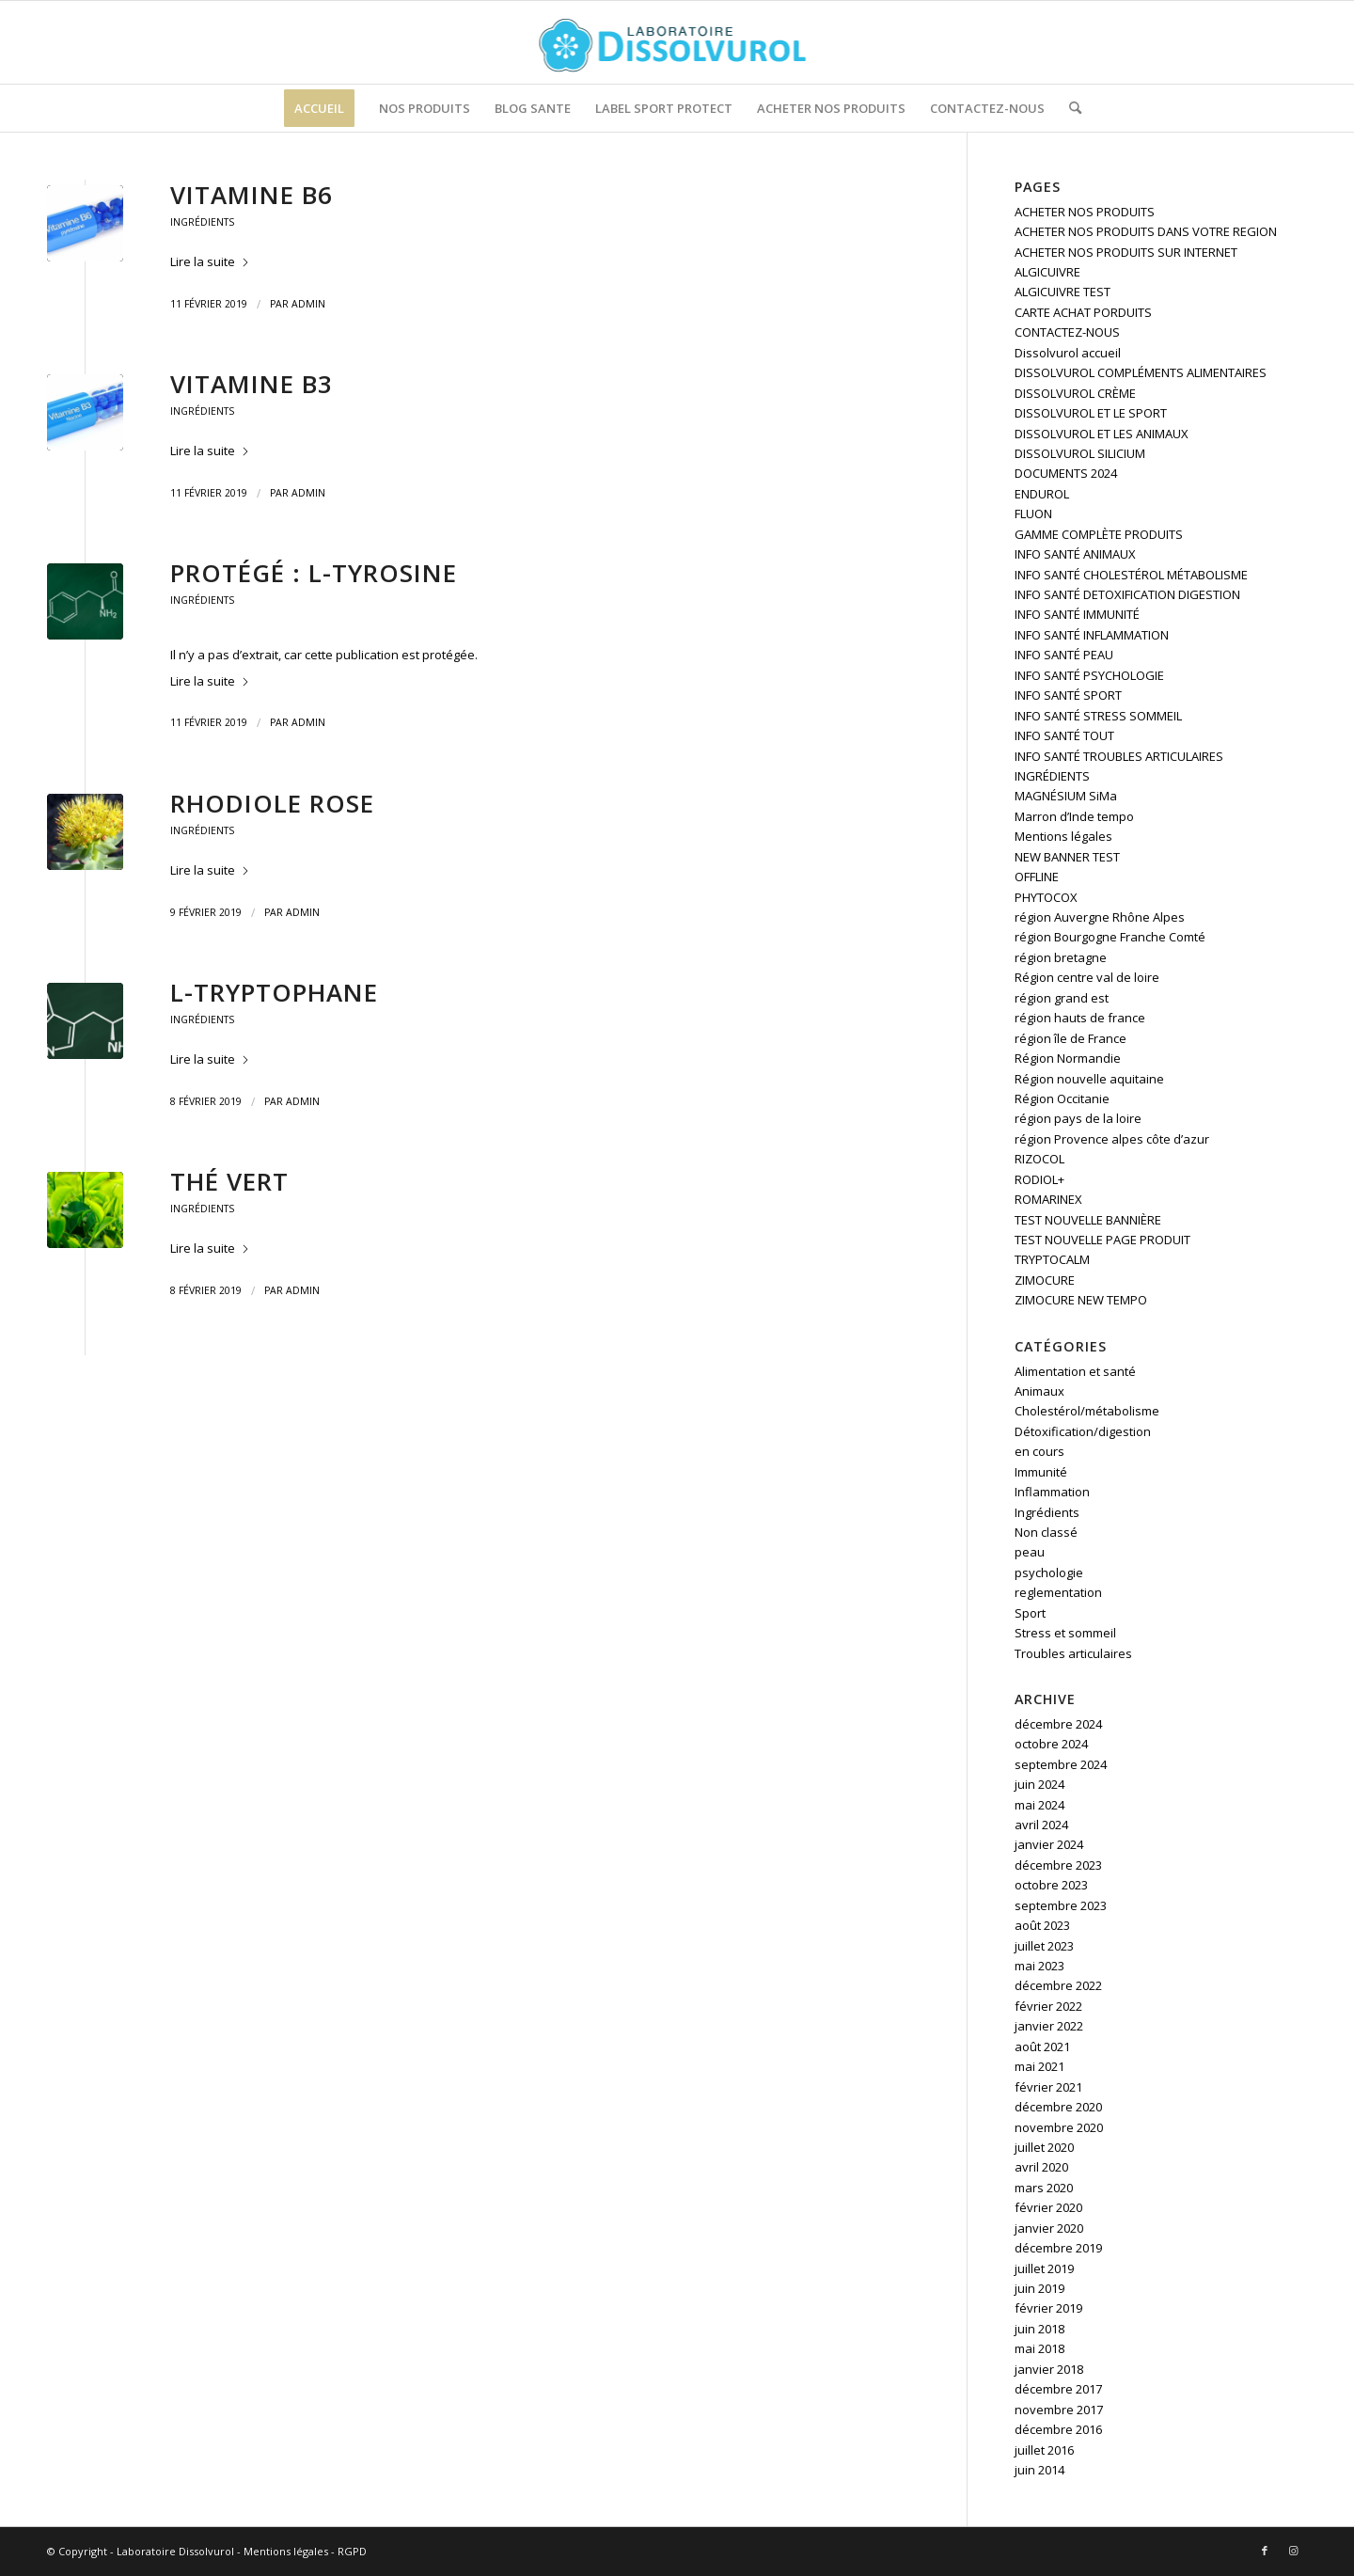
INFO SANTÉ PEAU (1064, 654)
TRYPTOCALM (1052, 1259)
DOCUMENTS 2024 (1066, 473)
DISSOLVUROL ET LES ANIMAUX (1102, 433)
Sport (1030, 1612)
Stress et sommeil (1065, 1632)
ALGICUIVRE (1047, 271)
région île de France (1070, 1038)
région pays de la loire (1078, 1118)
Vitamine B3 (251, 384)
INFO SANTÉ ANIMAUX (1075, 553)
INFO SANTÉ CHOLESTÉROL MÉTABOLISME (1131, 574)
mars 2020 (1044, 2187)
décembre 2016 (1058, 2429)
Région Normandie (1068, 1058)
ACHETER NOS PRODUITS (1085, 211)
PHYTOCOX (1046, 897)
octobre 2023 (1051, 1884)
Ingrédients (202, 222)
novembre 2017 (1059, 2409)
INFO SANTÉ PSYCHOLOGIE (1089, 675)
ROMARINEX (1048, 1199)
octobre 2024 (1051, 1743)
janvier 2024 (1049, 1844)
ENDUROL (1042, 493)
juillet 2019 (1044, 2268)
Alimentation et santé (1075, 1371)
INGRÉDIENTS (1052, 775)
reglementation (1058, 1592)
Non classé (1046, 1532)
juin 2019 (1039, 2288)
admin (308, 303)
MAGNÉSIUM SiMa (1066, 795)
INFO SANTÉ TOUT (1064, 735)
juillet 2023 (1044, 1945)
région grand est (1062, 997)
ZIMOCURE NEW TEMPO (1081, 1299)
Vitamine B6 (251, 195)
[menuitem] (319, 108)
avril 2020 (1041, 2166)
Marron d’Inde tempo (1074, 816)
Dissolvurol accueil (1068, 352)
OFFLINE (1037, 876)
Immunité (1041, 1471)
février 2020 (1048, 2207)
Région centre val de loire (1087, 977)
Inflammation (1052, 1491)
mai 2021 (1039, 2066)
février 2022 (1048, 2006)
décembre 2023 (1058, 1865)
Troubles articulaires (1073, 1653)
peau (1030, 1551)
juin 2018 (1039, 2328)
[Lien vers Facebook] (1265, 2550)
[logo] (677, 42)
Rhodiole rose (272, 803)
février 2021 (1048, 2086)
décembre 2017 (1058, 2388)
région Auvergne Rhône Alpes (1100, 917)
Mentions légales (1063, 836)
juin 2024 (1039, 1784)
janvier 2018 (1049, 2369)
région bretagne (1061, 957)
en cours (1039, 1451)
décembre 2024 (1058, 1723)
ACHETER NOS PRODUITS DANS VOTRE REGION (1146, 231)
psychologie (1049, 1572)
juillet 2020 (1044, 2147)
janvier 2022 (1049, 2025)
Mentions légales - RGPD (305, 2551)
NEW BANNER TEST (1067, 856)
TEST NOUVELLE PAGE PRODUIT (1102, 1239)
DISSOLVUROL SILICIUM (1080, 453)
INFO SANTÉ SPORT (1068, 695)
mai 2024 (1039, 1804)
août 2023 (1042, 1925)
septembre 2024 (1061, 1764)
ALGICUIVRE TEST (1062, 291)
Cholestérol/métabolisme (1087, 1410)
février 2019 (1048, 2307)
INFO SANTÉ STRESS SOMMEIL (1098, 715)
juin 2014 (1039, 2469)
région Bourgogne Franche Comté (1110, 936)
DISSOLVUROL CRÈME (1075, 393)
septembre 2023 (1061, 1905)
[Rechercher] (1069, 108)
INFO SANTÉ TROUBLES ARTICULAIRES (1119, 756)
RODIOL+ (1039, 1179)
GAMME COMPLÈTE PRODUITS (1099, 534)
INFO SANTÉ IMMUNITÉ (1077, 614)
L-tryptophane (274, 992)
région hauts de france (1080, 1017)
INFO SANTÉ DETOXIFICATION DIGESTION (1127, 594)
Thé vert (229, 1181)
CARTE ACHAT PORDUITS (1083, 312)
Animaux (1039, 1391)
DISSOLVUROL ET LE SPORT (1091, 412)
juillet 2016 (1044, 2450)
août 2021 (1042, 2046)
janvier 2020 (1049, 2228)
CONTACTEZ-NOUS (1067, 332)
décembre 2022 (1058, 1985)
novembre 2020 (1059, 2127)
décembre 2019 (1058, 2247)
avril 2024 (1041, 1824)
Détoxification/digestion (1083, 1431)
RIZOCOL (1039, 1158)
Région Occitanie (1062, 1098)
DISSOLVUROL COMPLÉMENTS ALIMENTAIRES (1141, 372)
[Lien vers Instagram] (1293, 2550)
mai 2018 (1039, 2348)
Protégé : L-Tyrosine (313, 573)
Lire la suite (210, 261)
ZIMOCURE (1045, 1280)
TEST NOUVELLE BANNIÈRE (1088, 1219)
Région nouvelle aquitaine (1089, 1078)
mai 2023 (1039, 1965)
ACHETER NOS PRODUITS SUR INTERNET (1126, 252)
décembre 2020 (1058, 2106)
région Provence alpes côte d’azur (1112, 1138)
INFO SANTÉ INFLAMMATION (1092, 634)
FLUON (1033, 513)
